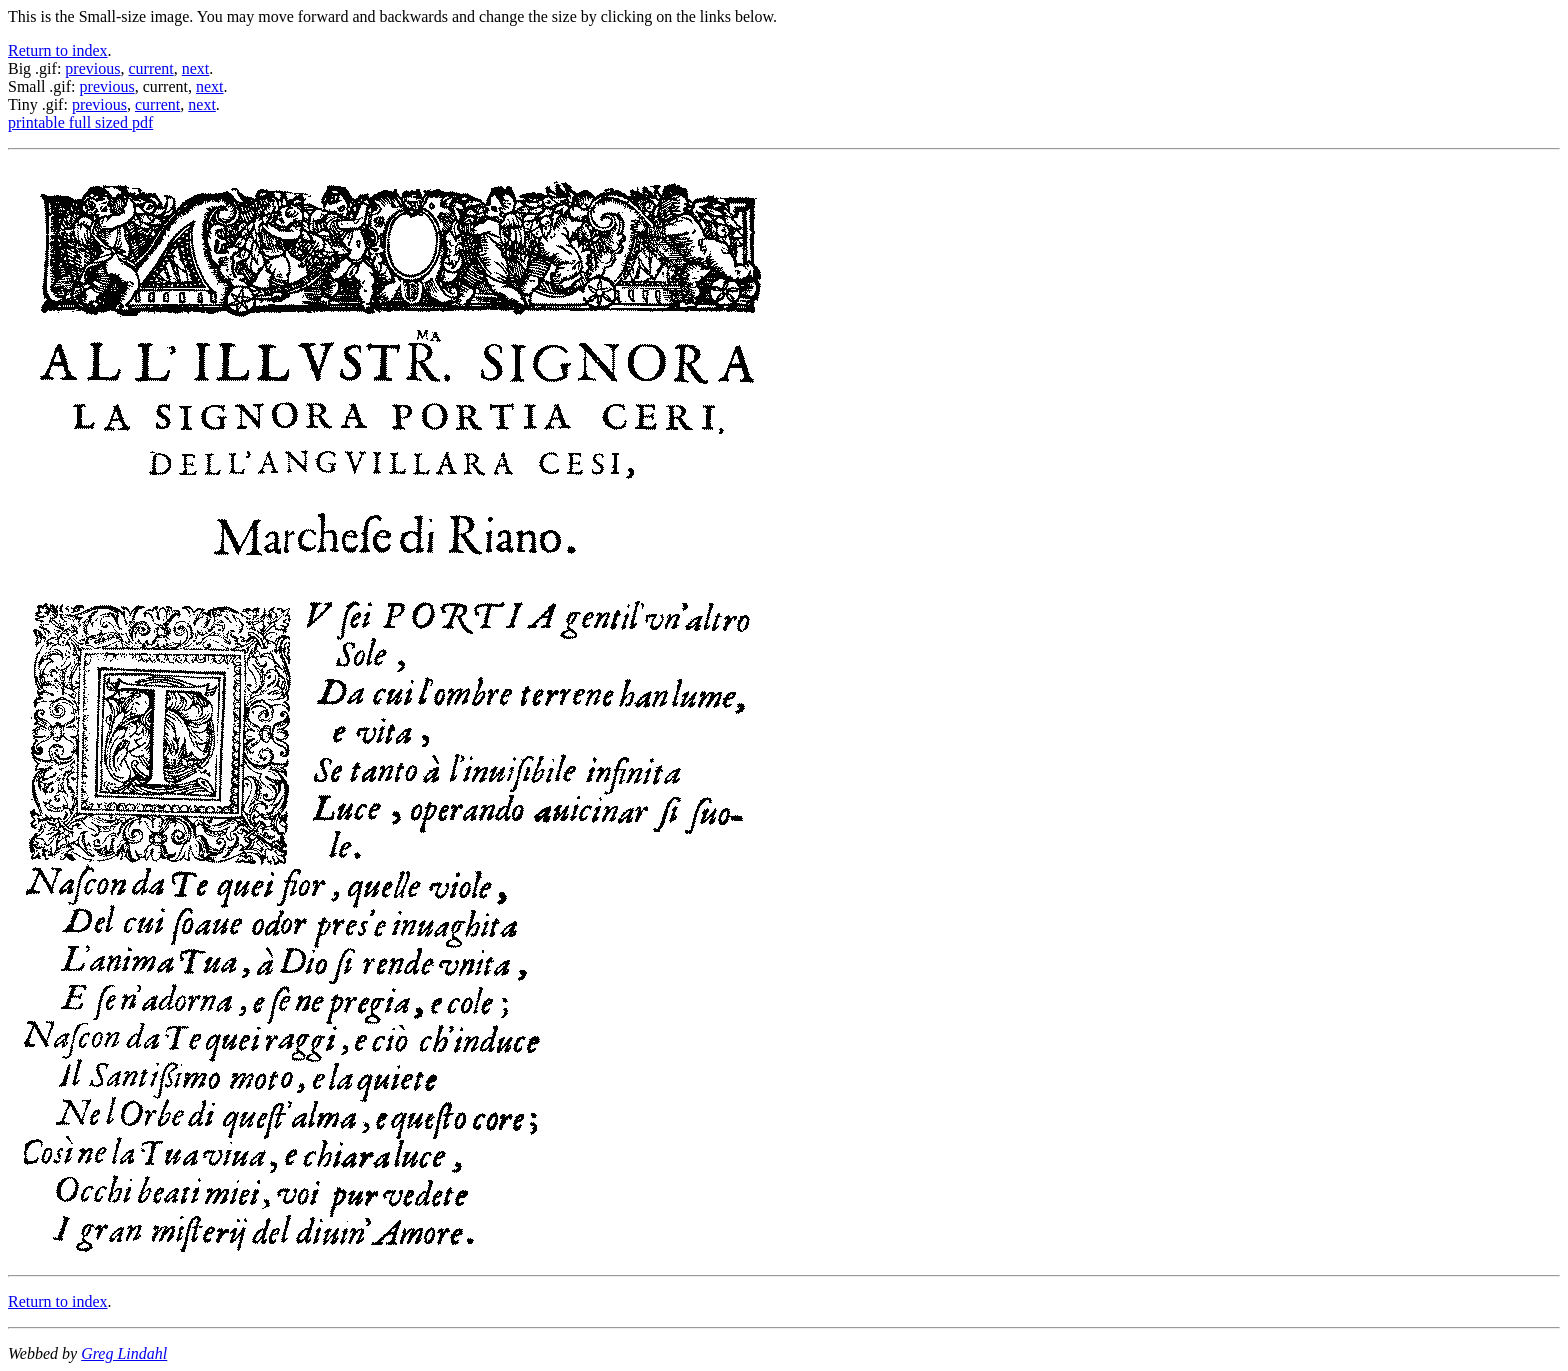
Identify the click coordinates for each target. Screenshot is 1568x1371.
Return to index (58, 50)
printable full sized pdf (80, 122)
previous (92, 68)
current (150, 68)
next (196, 68)
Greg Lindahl (124, 1353)
